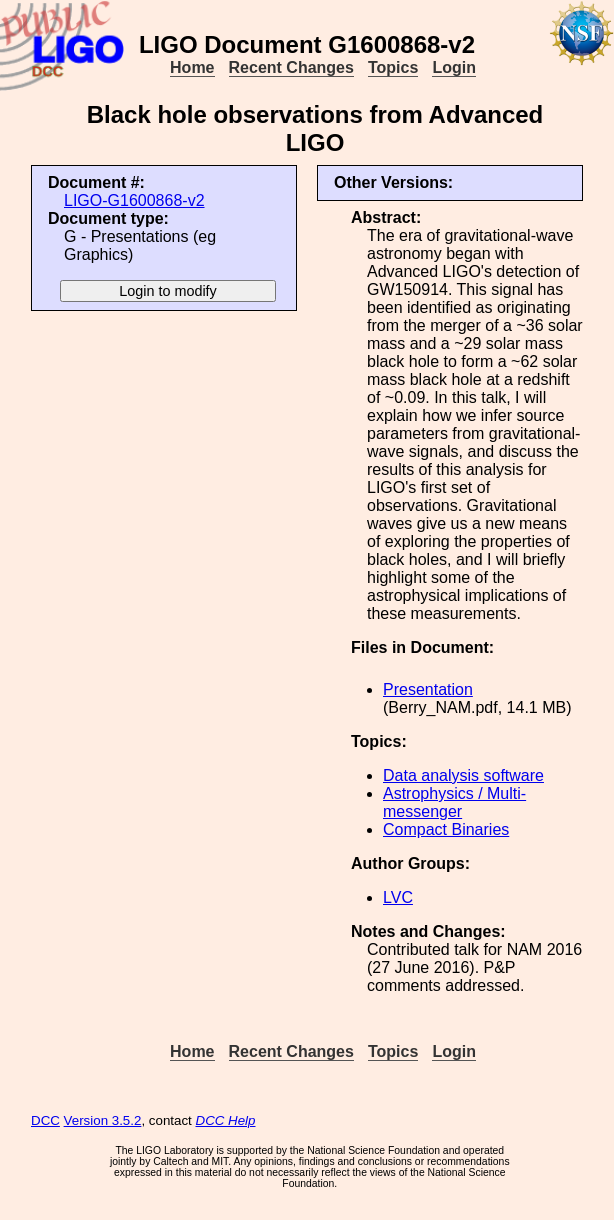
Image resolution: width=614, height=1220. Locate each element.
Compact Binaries (446, 829)
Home (192, 67)
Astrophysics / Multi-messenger (454, 802)
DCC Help (226, 1120)
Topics (393, 67)
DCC (45, 1120)
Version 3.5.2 (103, 1120)
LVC (398, 897)
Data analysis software (463, 775)
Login (454, 67)
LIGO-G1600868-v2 (134, 200)
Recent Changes (291, 67)
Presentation (428, 689)
